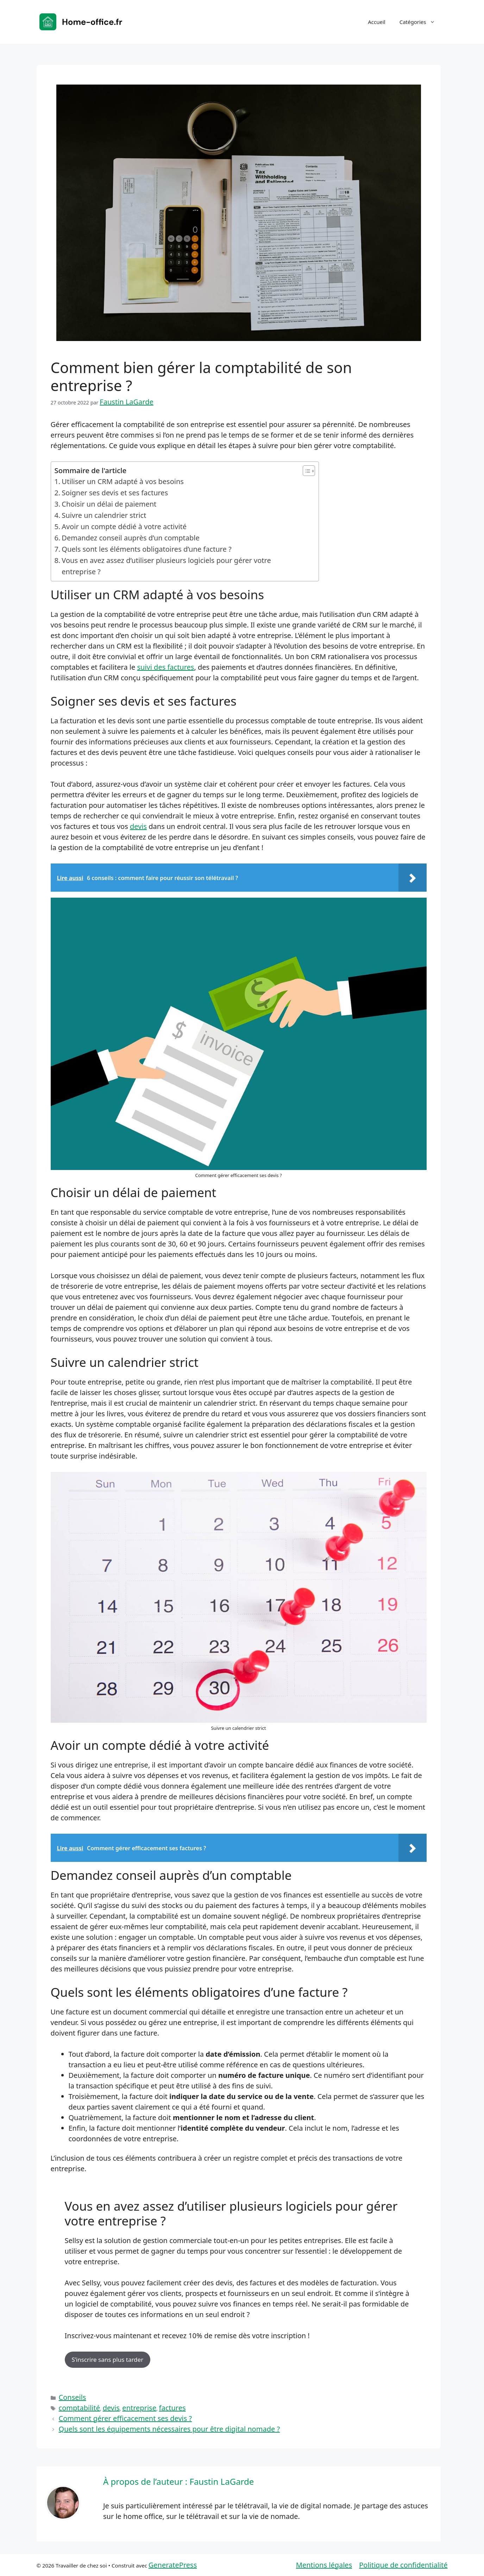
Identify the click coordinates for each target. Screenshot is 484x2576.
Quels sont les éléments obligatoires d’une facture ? (146, 549)
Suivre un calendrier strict (104, 515)
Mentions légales (324, 2565)
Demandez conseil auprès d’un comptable (130, 538)
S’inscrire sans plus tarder (108, 2359)
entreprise (139, 2408)
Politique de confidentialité (403, 2565)
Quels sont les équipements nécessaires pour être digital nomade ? (169, 2429)
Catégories (421, 21)
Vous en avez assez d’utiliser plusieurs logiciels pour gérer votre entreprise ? (166, 566)
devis (138, 826)
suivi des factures (165, 667)
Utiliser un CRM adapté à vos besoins (123, 481)
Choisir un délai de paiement (109, 504)
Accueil (376, 21)
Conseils (72, 2397)
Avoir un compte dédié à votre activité (124, 526)
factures (172, 2408)
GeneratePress (173, 2565)
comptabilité (79, 2408)
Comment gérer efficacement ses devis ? (125, 2418)
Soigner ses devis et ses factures (115, 492)
